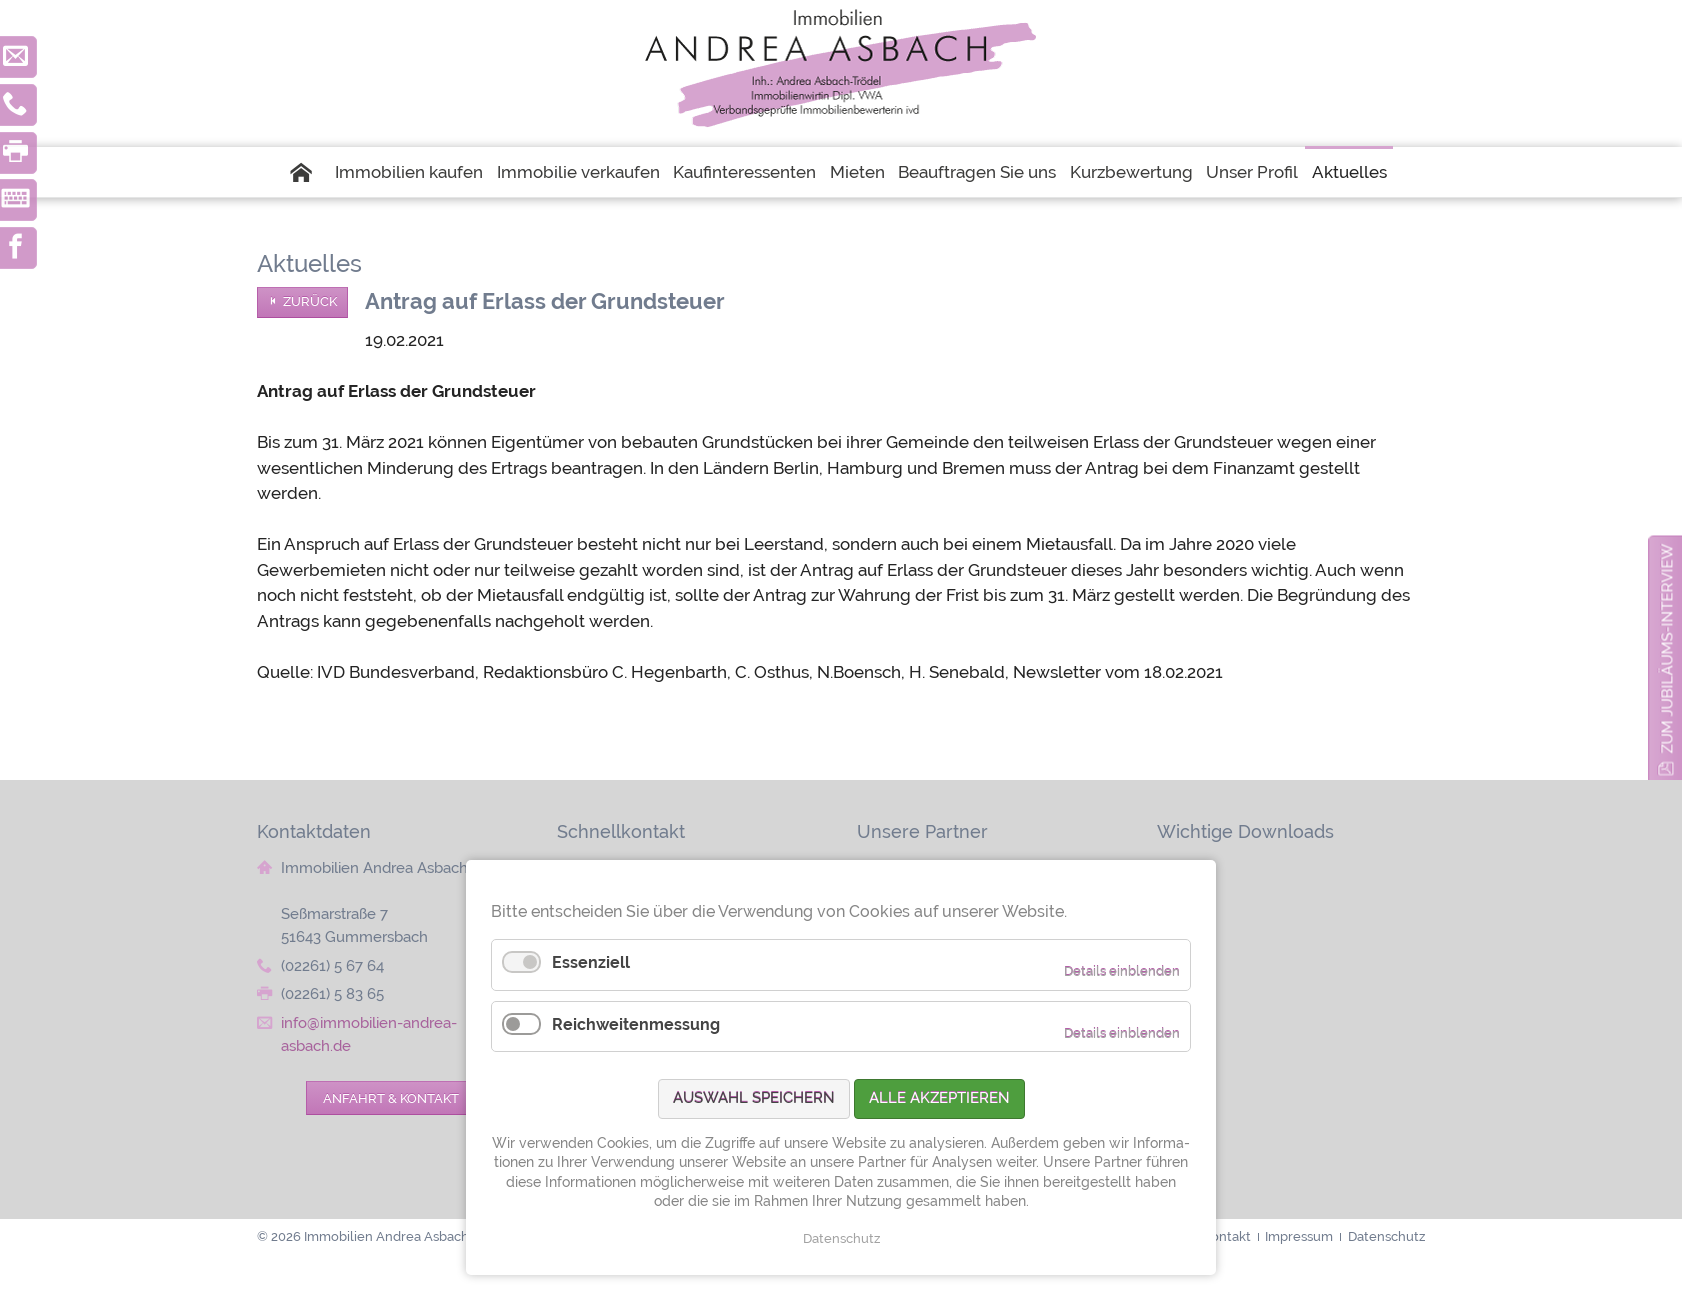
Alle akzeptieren (939, 1098)
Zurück (310, 301)
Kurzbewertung (1131, 172)
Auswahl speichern (754, 1098)
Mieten (857, 172)
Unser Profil (1252, 172)
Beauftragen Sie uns (977, 172)
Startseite (309, 172)
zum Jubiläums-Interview (1667, 649)
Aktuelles (1349, 172)
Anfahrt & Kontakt (391, 1098)
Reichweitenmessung (636, 1024)
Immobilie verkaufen (578, 172)
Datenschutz (841, 1238)
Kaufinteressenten (744, 172)
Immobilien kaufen (409, 172)
